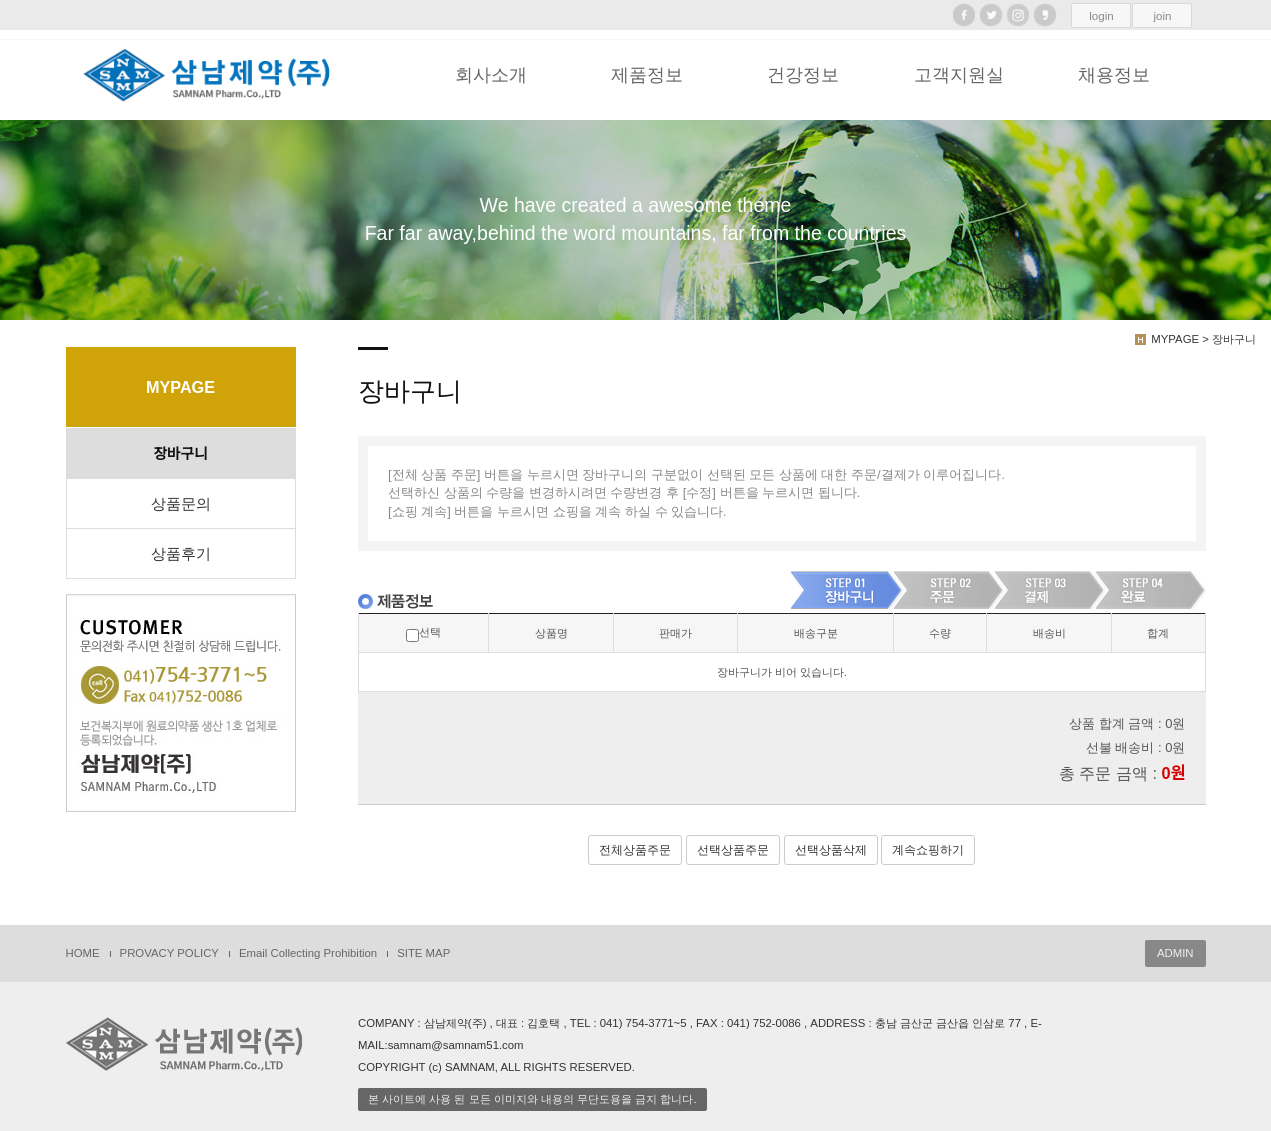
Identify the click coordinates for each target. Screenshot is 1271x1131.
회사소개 (491, 75)
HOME (83, 953)
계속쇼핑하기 (928, 850)
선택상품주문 (733, 850)
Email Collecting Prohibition (308, 953)
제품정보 (647, 75)
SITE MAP (423, 953)
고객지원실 (959, 75)
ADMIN (1175, 953)
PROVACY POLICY (169, 953)
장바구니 (181, 454)
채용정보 (1114, 75)
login (1101, 16)
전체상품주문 (635, 850)
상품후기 (181, 554)
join (1163, 16)
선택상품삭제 (831, 850)
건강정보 (803, 75)
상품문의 (181, 504)
